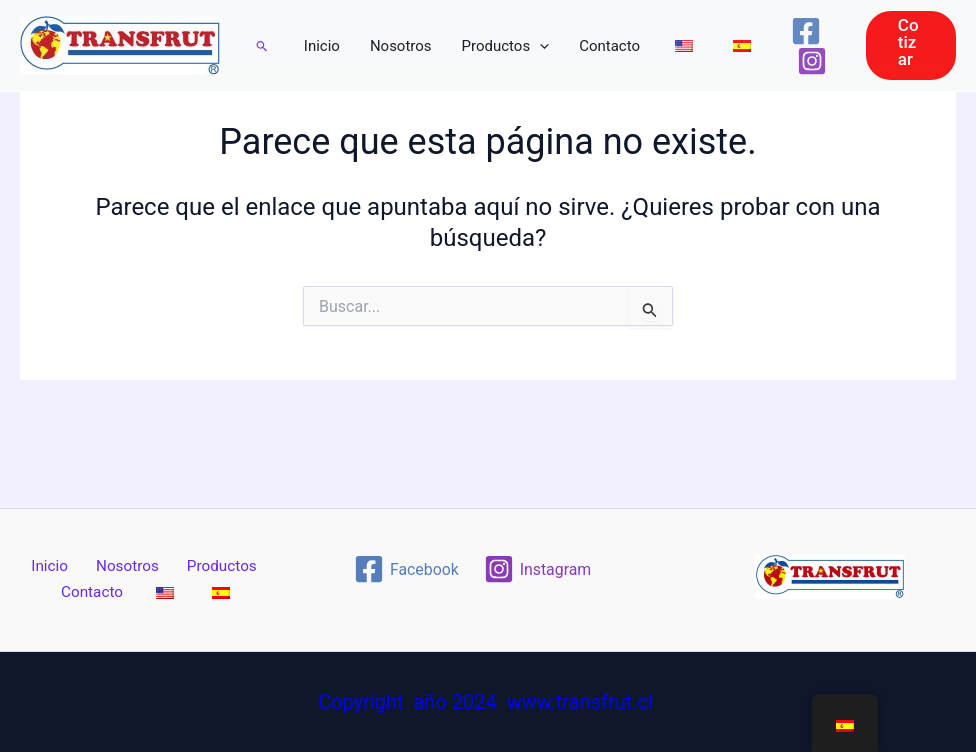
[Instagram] (812, 61)
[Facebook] (806, 31)
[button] (262, 46)
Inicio (322, 46)
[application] (539, 46)
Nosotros (401, 46)
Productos (506, 46)
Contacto (609, 46)
